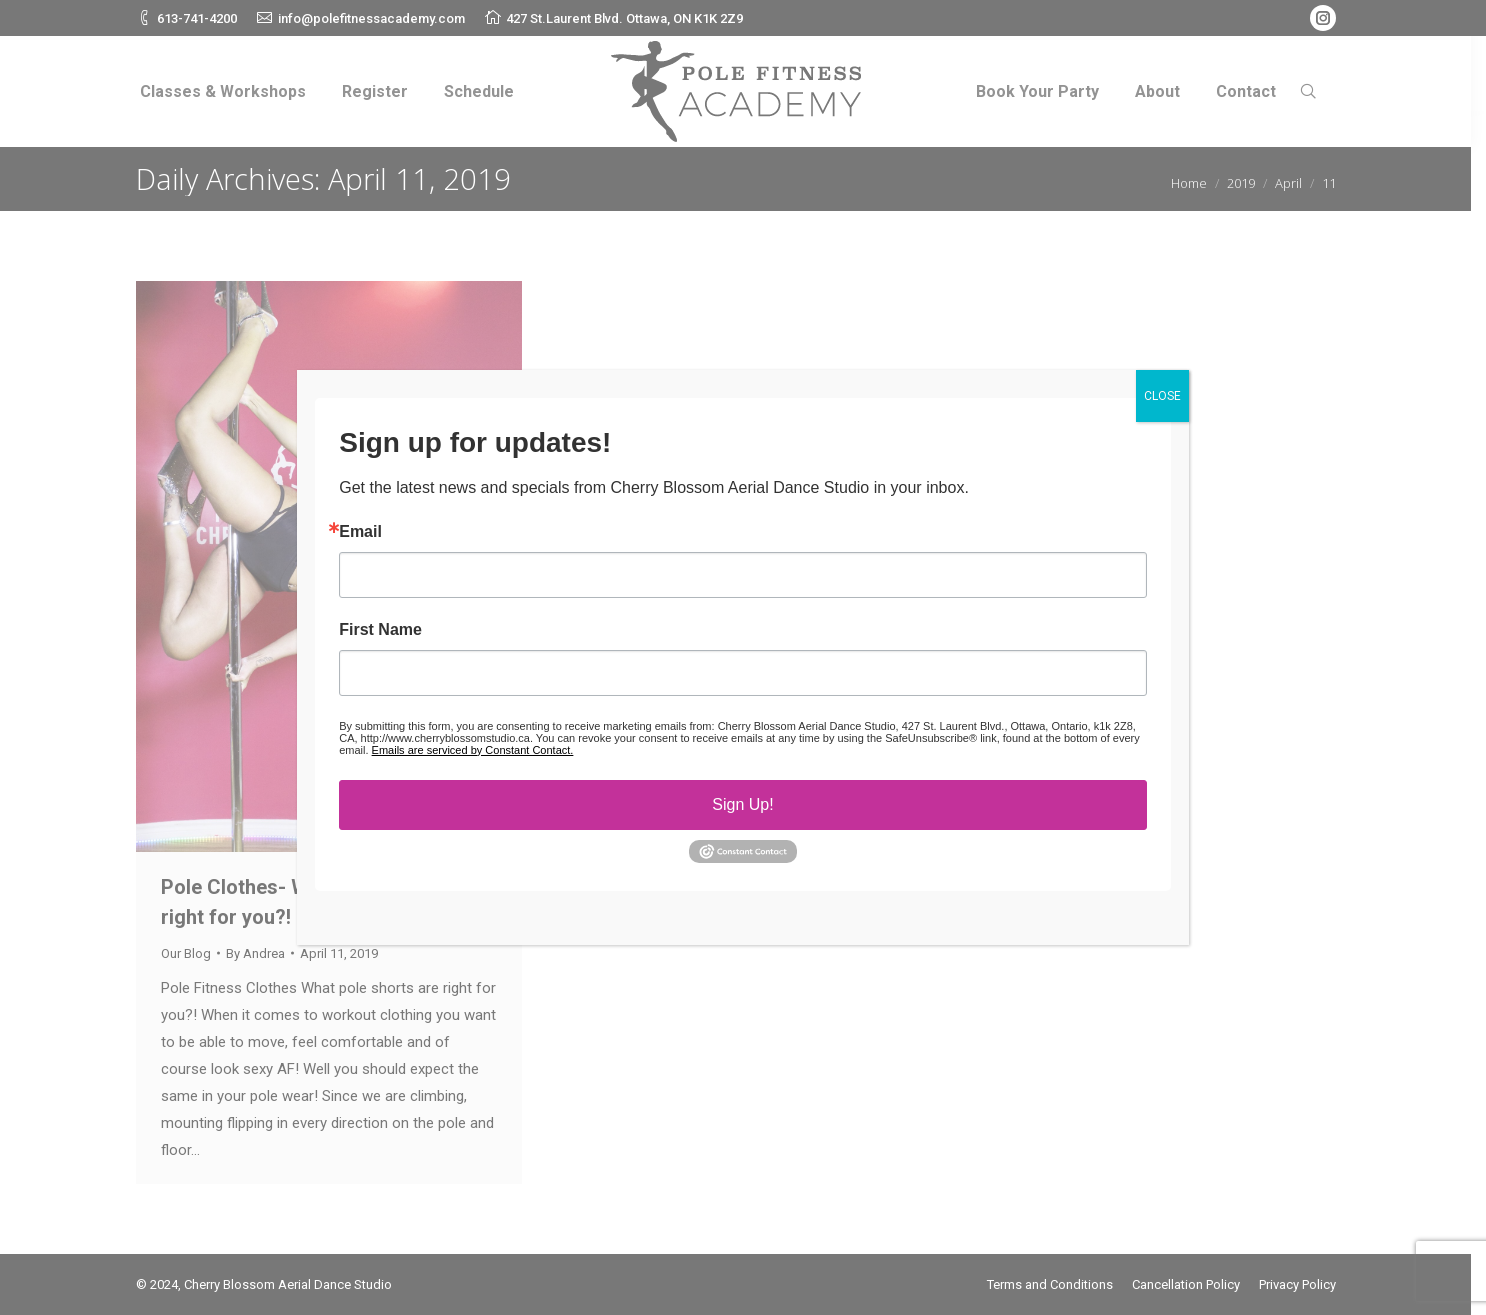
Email (360, 532)
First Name (380, 630)
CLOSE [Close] (1162, 396)
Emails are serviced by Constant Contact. (473, 750)
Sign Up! (742, 804)
